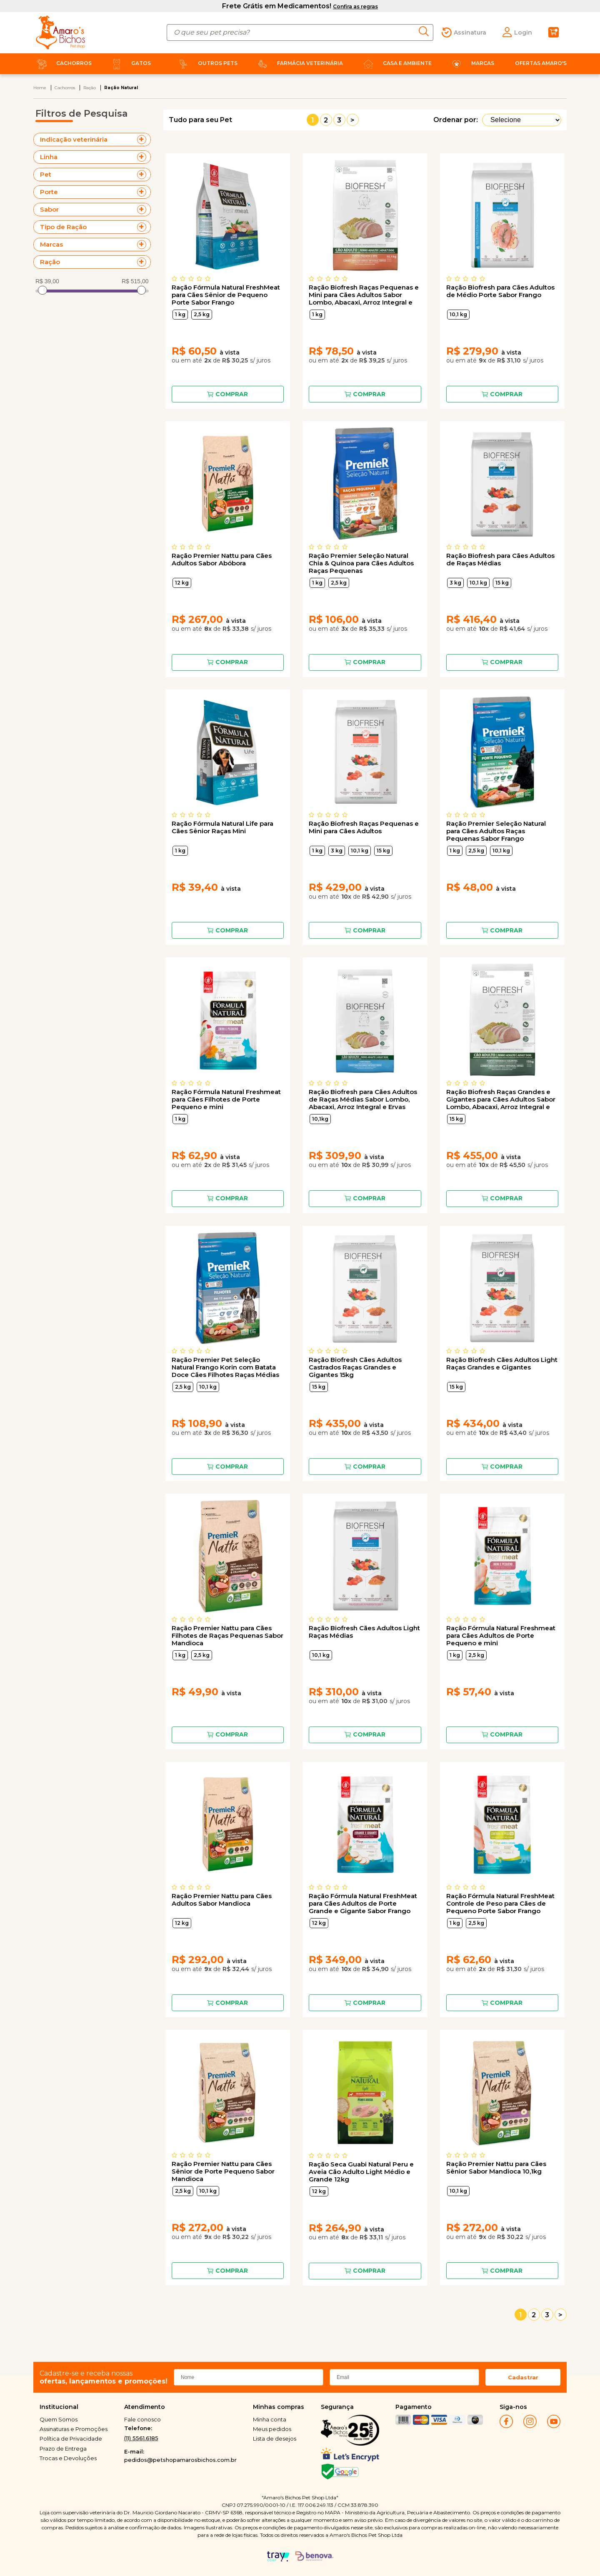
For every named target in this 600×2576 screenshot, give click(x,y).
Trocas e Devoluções (68, 2458)
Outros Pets (206, 63)
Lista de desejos (274, 2438)
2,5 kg (202, 314)
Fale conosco (142, 2419)
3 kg (455, 583)
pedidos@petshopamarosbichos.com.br (180, 2459)
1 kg (180, 314)
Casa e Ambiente (396, 63)
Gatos (129, 63)
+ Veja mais (143, 139)
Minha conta (269, 2419)
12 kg (182, 583)
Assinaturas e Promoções (74, 2429)
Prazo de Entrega (63, 2448)
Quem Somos (59, 2419)
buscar (426, 31)
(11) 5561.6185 (141, 2438)
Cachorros (62, 63)
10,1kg (320, 1119)
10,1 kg (458, 314)
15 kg (502, 583)
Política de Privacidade (71, 2438)
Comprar (231, 394)
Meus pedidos (272, 2429)
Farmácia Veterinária (298, 63)
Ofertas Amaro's (541, 63)
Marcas (471, 63)
